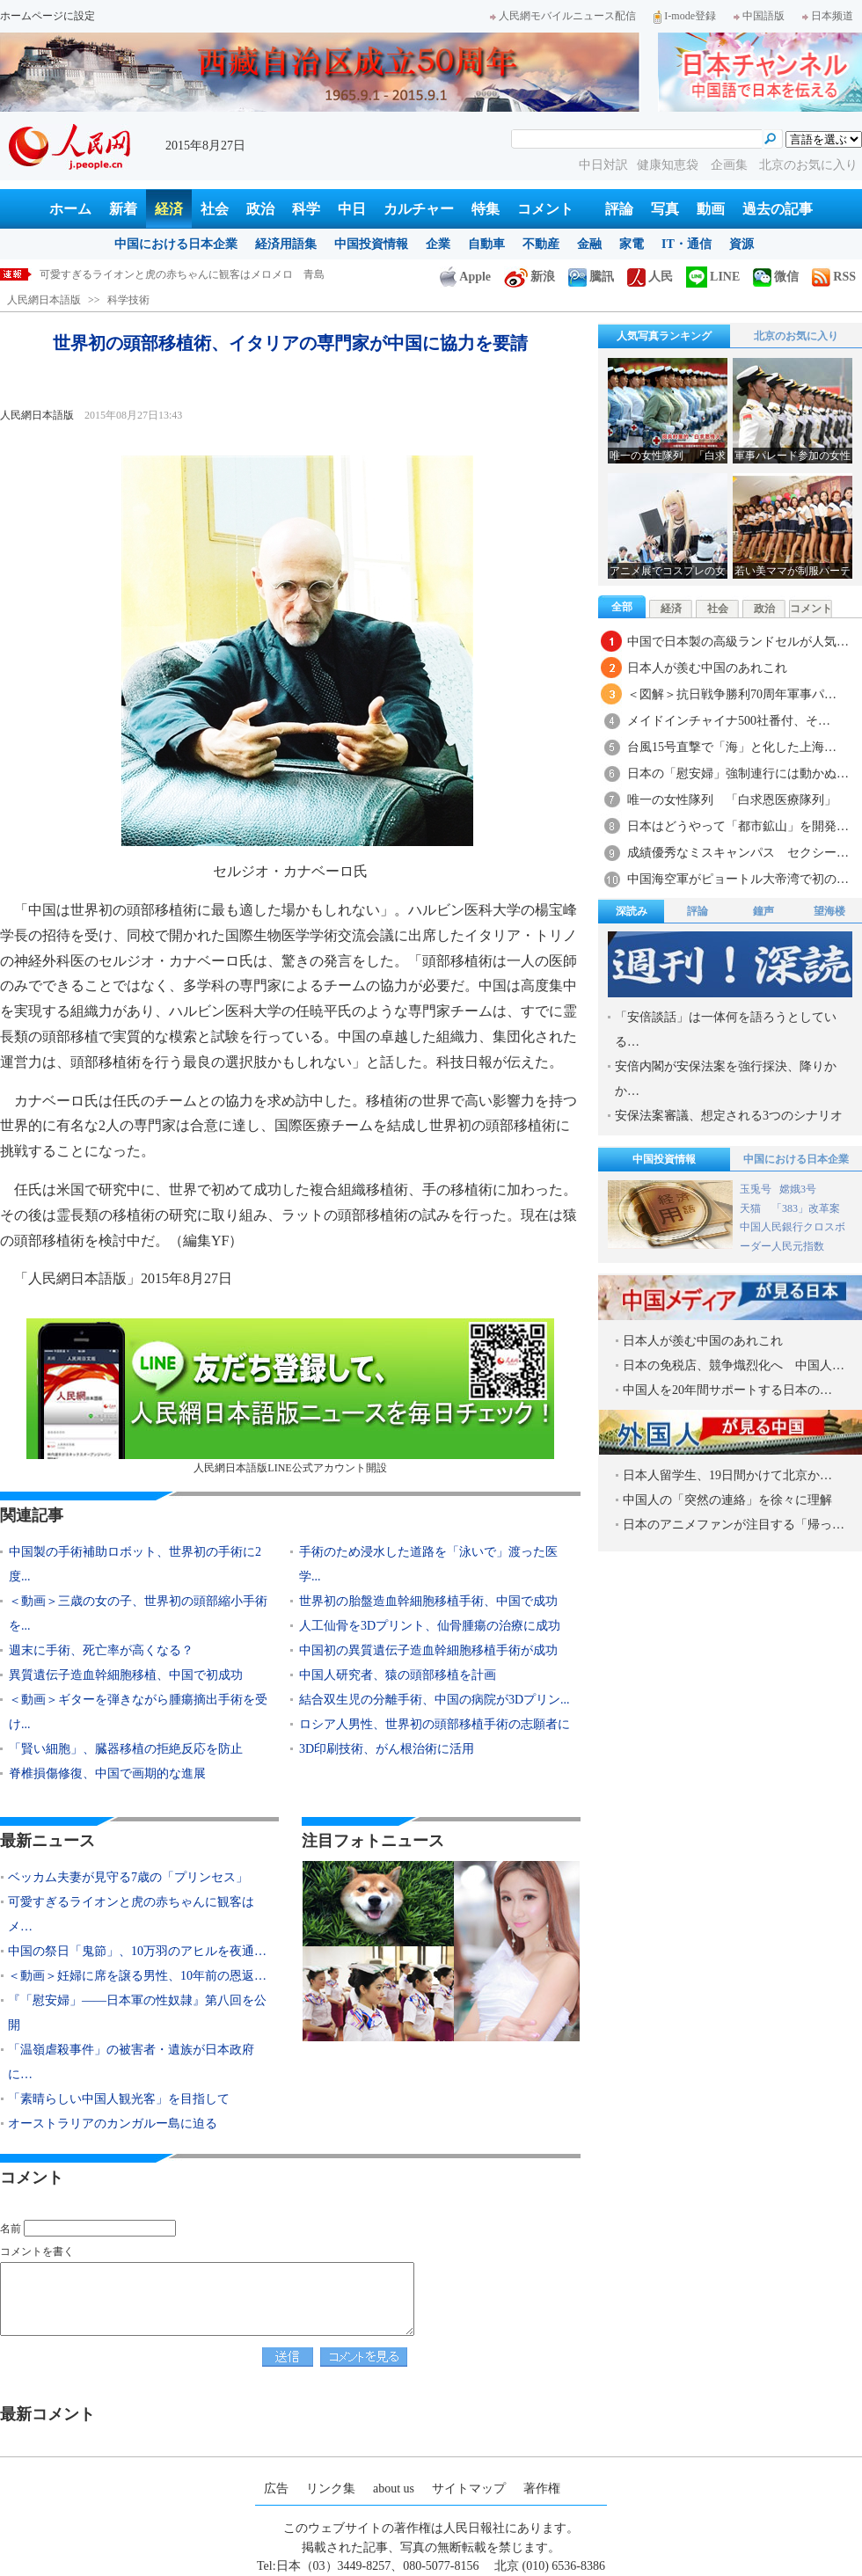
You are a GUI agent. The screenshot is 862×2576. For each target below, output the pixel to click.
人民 (650, 276)
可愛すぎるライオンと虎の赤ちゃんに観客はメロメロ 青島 (182, 274)
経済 (169, 208)
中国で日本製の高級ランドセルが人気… (738, 641)
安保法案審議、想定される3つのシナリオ (729, 1115)
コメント (545, 208)
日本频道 (827, 16)
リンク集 (330, 2488)
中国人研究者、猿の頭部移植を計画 (397, 1675)
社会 (215, 208)
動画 (711, 208)
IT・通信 (686, 244)
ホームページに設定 (47, 16)
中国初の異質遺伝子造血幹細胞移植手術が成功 (428, 1650)
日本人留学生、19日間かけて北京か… (727, 1475)
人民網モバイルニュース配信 (563, 16)
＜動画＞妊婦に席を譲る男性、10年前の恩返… (137, 1975)
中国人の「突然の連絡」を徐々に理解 (727, 1500)
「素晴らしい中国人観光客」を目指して (119, 2098)
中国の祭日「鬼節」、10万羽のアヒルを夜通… (137, 1951)
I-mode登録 (685, 16)
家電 (631, 244)
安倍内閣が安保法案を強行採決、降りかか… (725, 1079)
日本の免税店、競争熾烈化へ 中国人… (733, 1365)
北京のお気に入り (808, 164)
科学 (306, 208)
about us (393, 2488)
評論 (619, 208)
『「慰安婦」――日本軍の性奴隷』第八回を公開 (137, 2013)
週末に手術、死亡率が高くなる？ (101, 1650)
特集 (485, 208)
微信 (776, 276)
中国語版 (759, 16)
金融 (589, 244)
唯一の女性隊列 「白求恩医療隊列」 (731, 799)
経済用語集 (286, 244)
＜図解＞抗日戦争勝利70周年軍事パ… (731, 694)
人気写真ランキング (664, 336)
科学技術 (128, 300)
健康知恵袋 (669, 164)
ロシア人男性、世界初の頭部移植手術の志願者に (434, 1724)
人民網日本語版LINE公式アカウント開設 (290, 1396)
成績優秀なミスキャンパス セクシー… (738, 852)
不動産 (540, 244)
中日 (352, 208)
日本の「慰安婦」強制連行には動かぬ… (738, 773)
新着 (123, 208)
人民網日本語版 (44, 300)
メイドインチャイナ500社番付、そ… (728, 720)
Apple (465, 276)
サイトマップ (469, 2488)
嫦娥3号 (797, 1189)
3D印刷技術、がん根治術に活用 (386, 1748)
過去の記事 (777, 208)
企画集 (731, 164)
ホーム (70, 208)
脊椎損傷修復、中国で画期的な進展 (107, 1773)
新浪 (529, 276)
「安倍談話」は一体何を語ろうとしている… (725, 1029)
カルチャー (419, 208)
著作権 (541, 2488)
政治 (260, 208)
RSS (834, 276)
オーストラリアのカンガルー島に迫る (112, 2123)
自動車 (486, 244)
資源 (741, 244)
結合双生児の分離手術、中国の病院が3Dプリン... (434, 1699)
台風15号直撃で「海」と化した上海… (731, 747)
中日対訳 (603, 164)
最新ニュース (47, 1841)
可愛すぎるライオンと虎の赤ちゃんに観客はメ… (131, 1914)
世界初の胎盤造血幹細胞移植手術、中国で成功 (428, 1601)
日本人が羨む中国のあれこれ (707, 668)
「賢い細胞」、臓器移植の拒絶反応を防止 (126, 1748)
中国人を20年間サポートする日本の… (727, 1390)
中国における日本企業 (175, 244)
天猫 (751, 1208)
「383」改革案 (805, 1208)
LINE (713, 276)
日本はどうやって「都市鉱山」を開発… (738, 826)
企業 (438, 244)
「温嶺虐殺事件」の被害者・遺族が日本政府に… (131, 2062)
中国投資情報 (371, 244)
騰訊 (591, 276)
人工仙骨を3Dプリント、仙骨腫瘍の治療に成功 (429, 1625)
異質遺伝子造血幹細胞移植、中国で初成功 (126, 1675)
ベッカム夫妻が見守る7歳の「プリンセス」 (128, 1877)
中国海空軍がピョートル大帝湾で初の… (738, 879)
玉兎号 (755, 1189)
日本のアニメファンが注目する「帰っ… (733, 1524)
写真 (665, 208)
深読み (631, 911)
